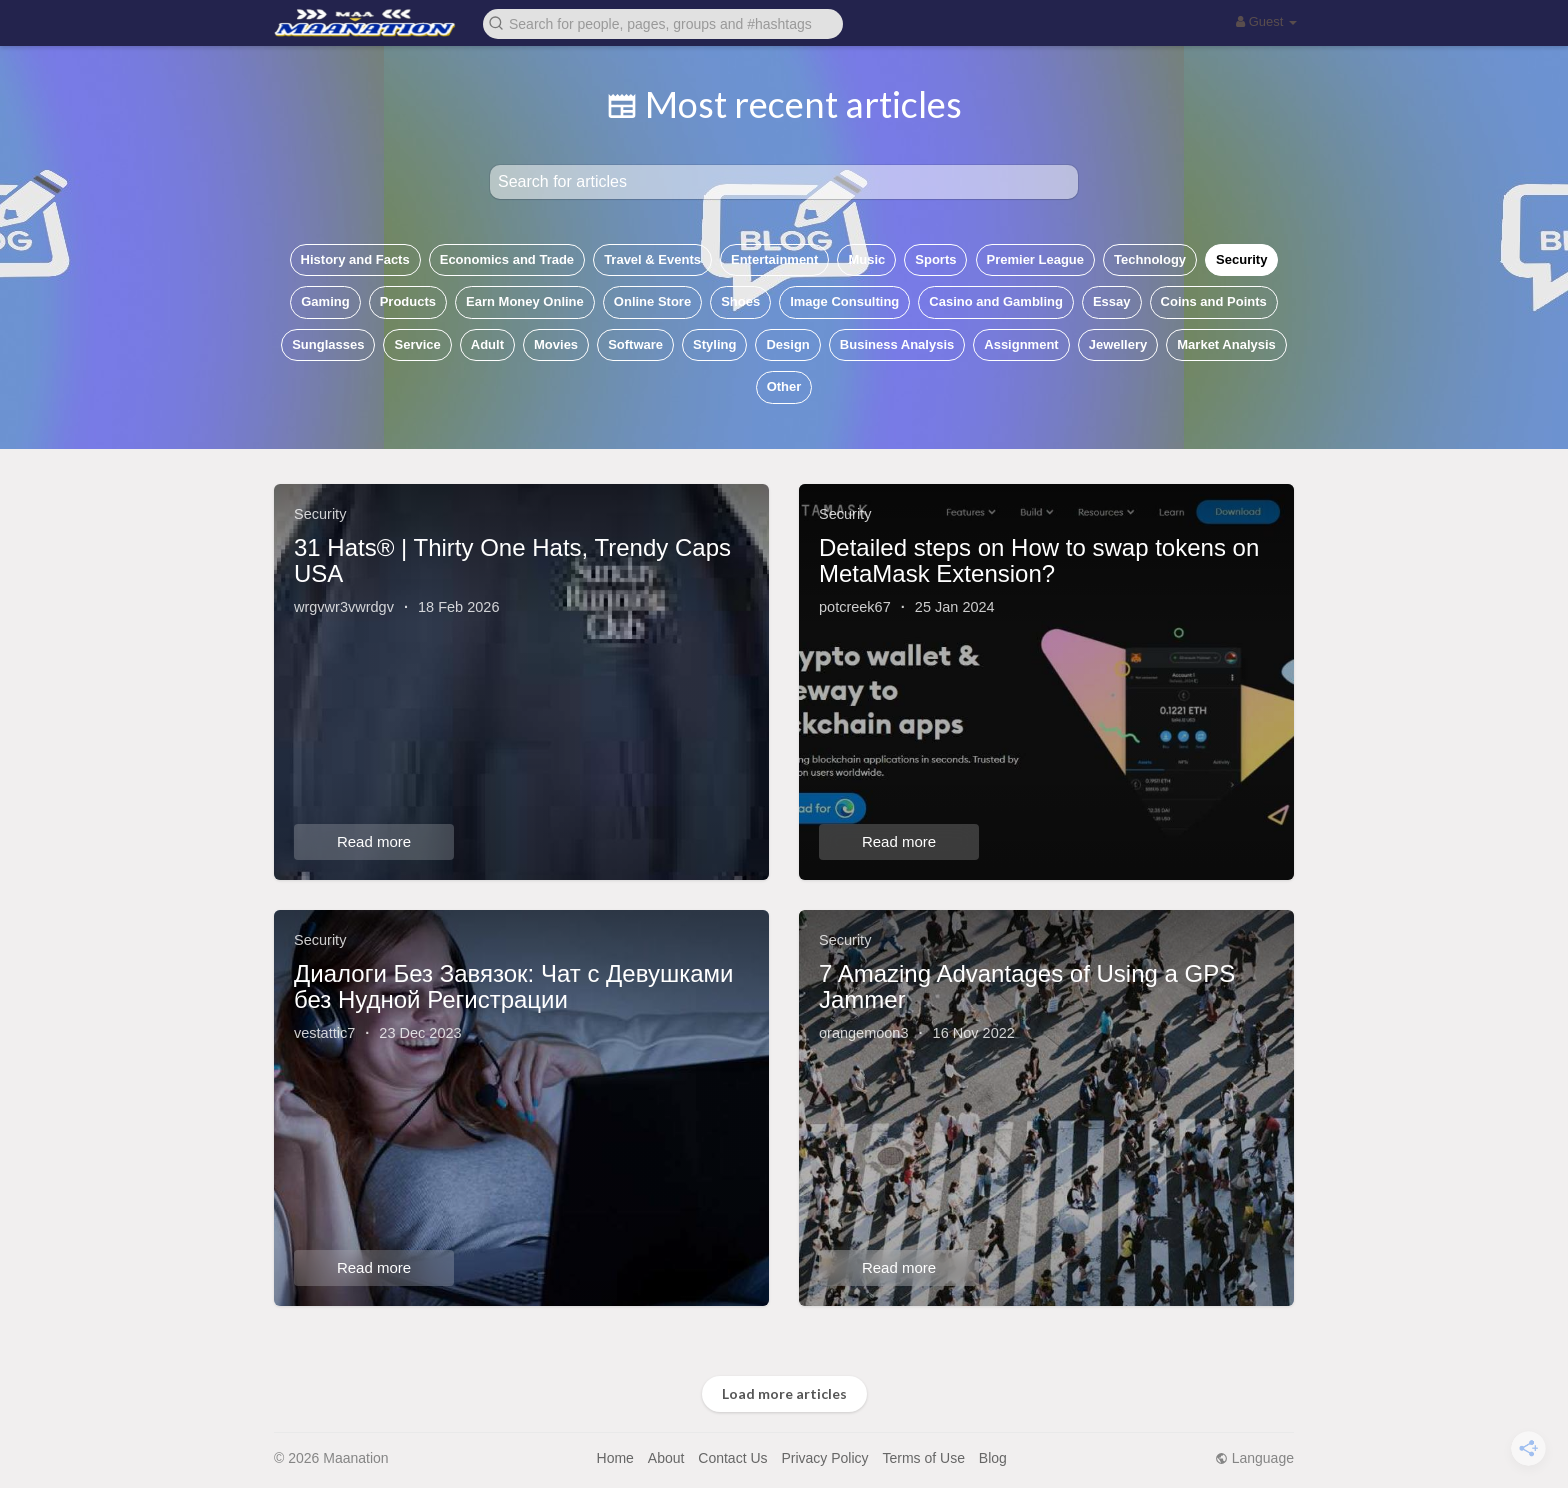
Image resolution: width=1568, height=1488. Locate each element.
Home (615, 1458)
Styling (714, 344)
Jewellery (1118, 344)
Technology (1150, 259)
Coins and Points (1214, 301)
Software (635, 344)
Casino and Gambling (996, 301)
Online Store (652, 301)
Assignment (1021, 344)
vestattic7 (324, 1033)
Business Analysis (897, 344)
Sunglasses (328, 344)
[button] (663, 22)
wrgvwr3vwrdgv (344, 607)
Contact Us (732, 1458)
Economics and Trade (507, 259)
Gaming (325, 301)
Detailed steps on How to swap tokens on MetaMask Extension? (1039, 560)
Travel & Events (652, 259)
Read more (374, 841)
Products (408, 301)
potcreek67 (855, 607)
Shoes (740, 301)
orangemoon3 (864, 1033)
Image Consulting (844, 301)
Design (787, 344)
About (666, 1458)
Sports (935, 259)
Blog (993, 1458)
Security (1241, 259)
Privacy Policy (824, 1458)
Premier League (1036, 259)
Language (1254, 1458)
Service (417, 344)
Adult (487, 344)
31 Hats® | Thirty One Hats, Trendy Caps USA (512, 560)
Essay (1112, 301)
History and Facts (355, 259)
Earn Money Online (525, 301)
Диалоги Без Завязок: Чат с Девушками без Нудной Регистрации (513, 986)
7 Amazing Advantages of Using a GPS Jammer (1027, 986)
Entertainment (774, 259)
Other (784, 386)
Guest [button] (1266, 21)
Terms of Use (923, 1458)
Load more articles (784, 1393)
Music (866, 259)
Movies (556, 344)
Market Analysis (1226, 344)
